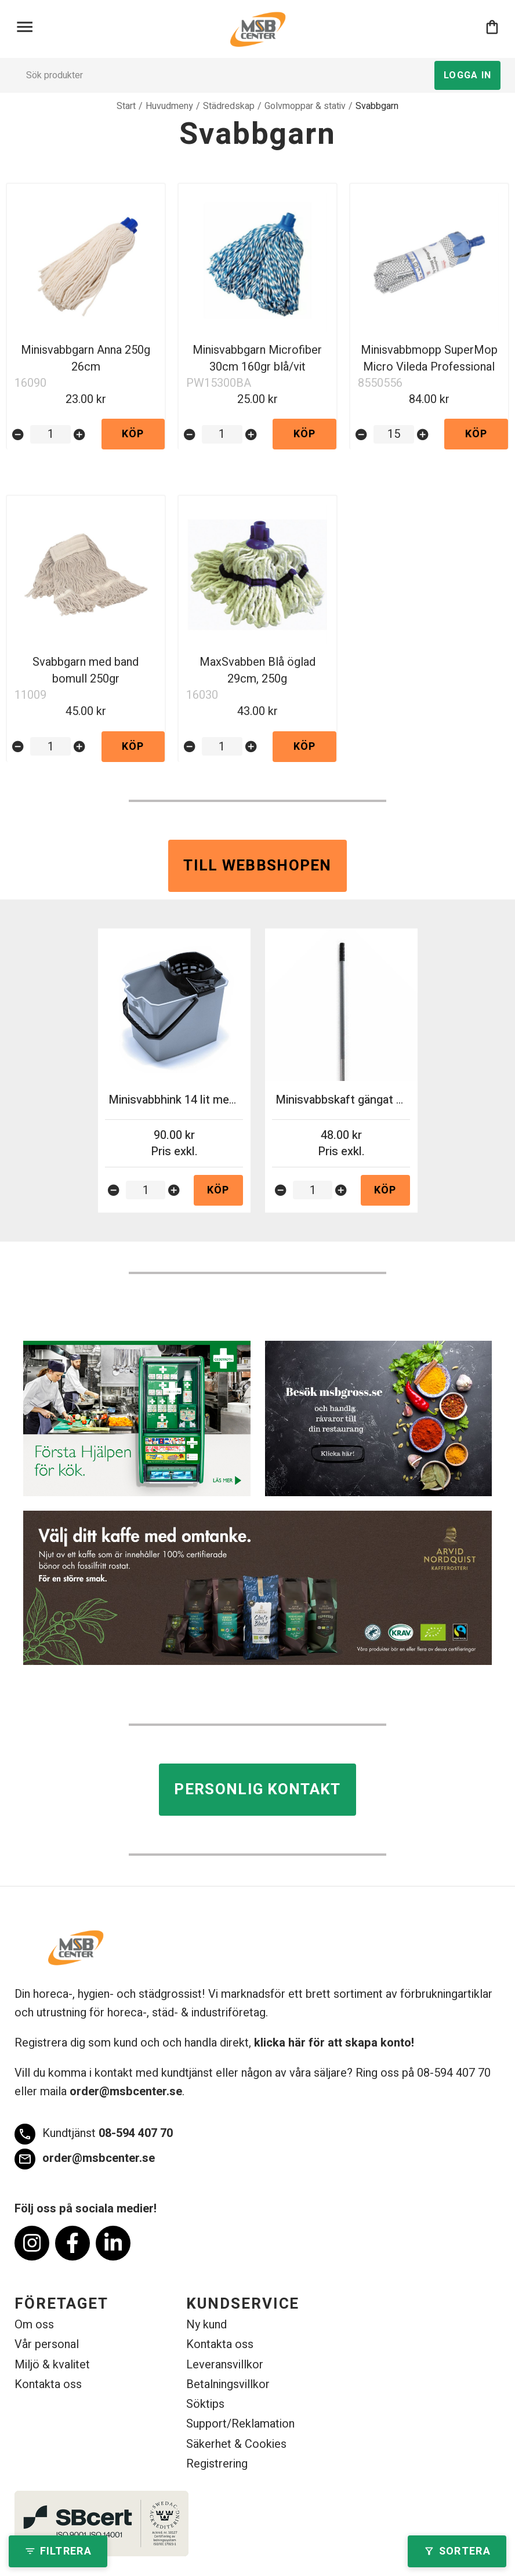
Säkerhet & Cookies (236, 2444)
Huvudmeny (169, 106)
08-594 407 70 (93, 2134)
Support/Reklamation (240, 2423)
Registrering (217, 2463)
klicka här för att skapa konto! (334, 2042)
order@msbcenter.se (126, 2091)
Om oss (34, 2324)
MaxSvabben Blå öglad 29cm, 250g (257, 670)
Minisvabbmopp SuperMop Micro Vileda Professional (429, 358)
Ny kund (206, 2324)
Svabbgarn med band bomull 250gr (85, 670)
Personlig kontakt (257, 1790)
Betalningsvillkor (228, 2384)
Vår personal (46, 2344)
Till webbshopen (257, 866)
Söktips (205, 2404)
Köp (133, 434)
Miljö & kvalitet (52, 2364)
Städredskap (229, 106)
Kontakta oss (48, 2384)
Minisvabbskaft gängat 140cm (353, 1099)
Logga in (467, 75)
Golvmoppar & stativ (305, 106)
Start (126, 106)
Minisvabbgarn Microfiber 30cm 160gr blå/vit (257, 358)
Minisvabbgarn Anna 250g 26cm (85, 358)
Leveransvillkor (224, 2364)
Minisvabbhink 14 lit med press (188, 1099)
